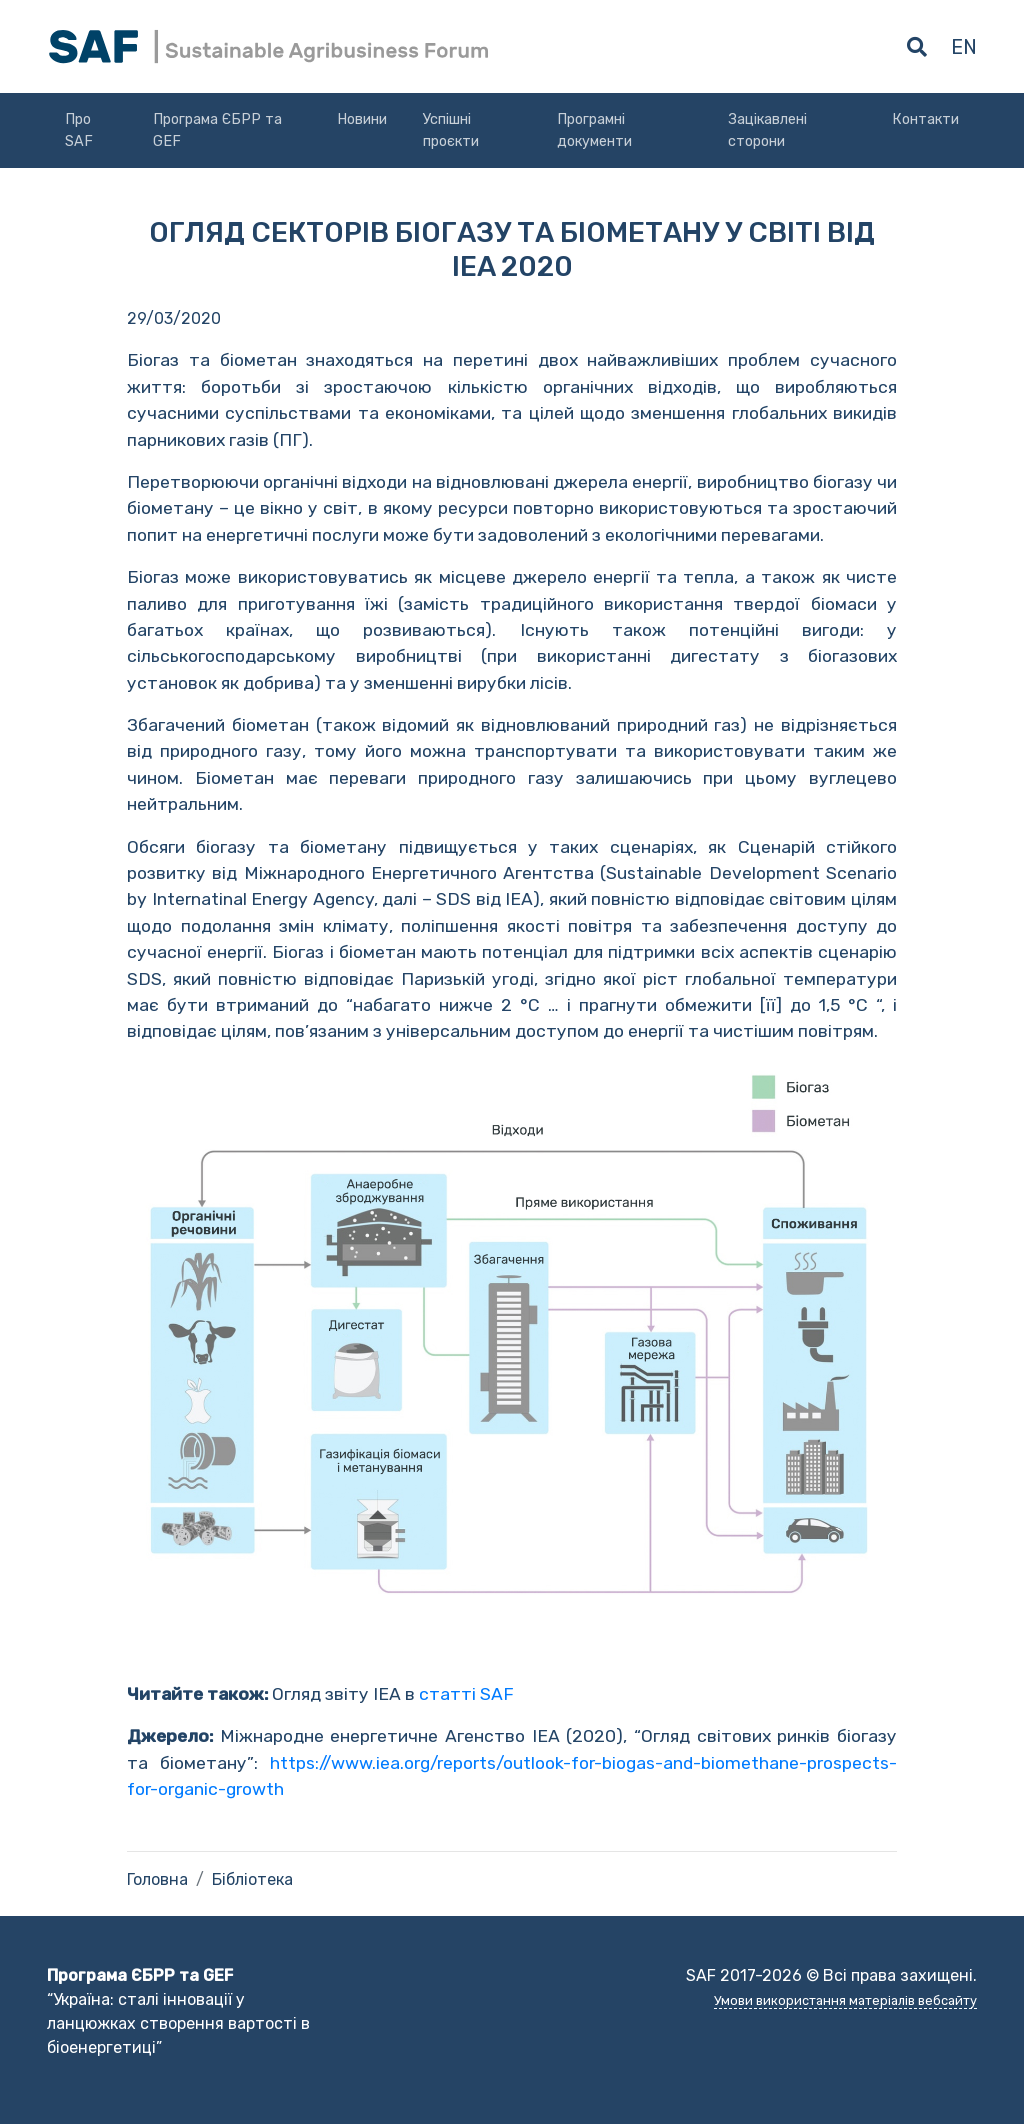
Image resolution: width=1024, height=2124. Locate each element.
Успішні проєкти (451, 130)
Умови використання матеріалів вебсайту (845, 2000)
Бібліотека (252, 1879)
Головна (157, 1879)
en (964, 47)
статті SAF (466, 1694)
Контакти (925, 119)
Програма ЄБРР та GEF (217, 130)
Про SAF (79, 130)
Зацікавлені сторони (767, 130)
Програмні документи (594, 130)
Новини (362, 119)
